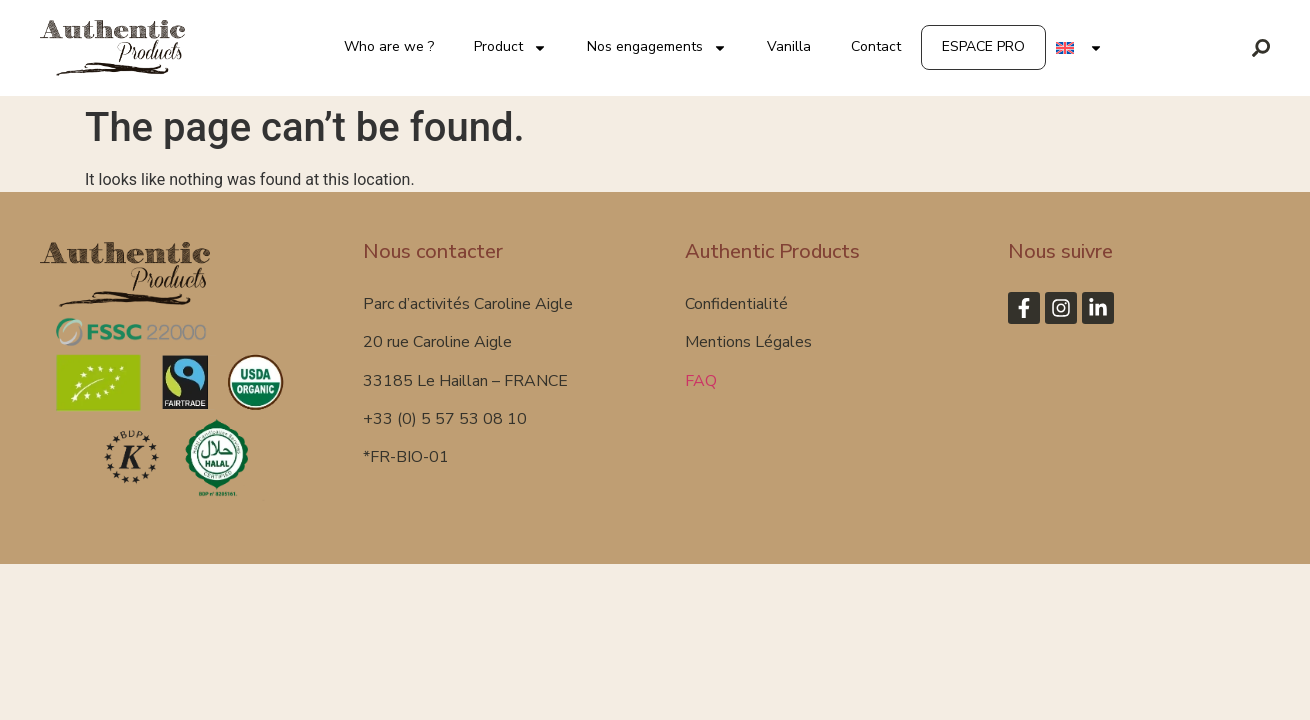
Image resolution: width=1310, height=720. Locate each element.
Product (510, 48)
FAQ (701, 381)
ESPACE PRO (983, 46)
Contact (876, 46)
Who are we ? (389, 46)
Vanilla (789, 46)
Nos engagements (657, 48)
